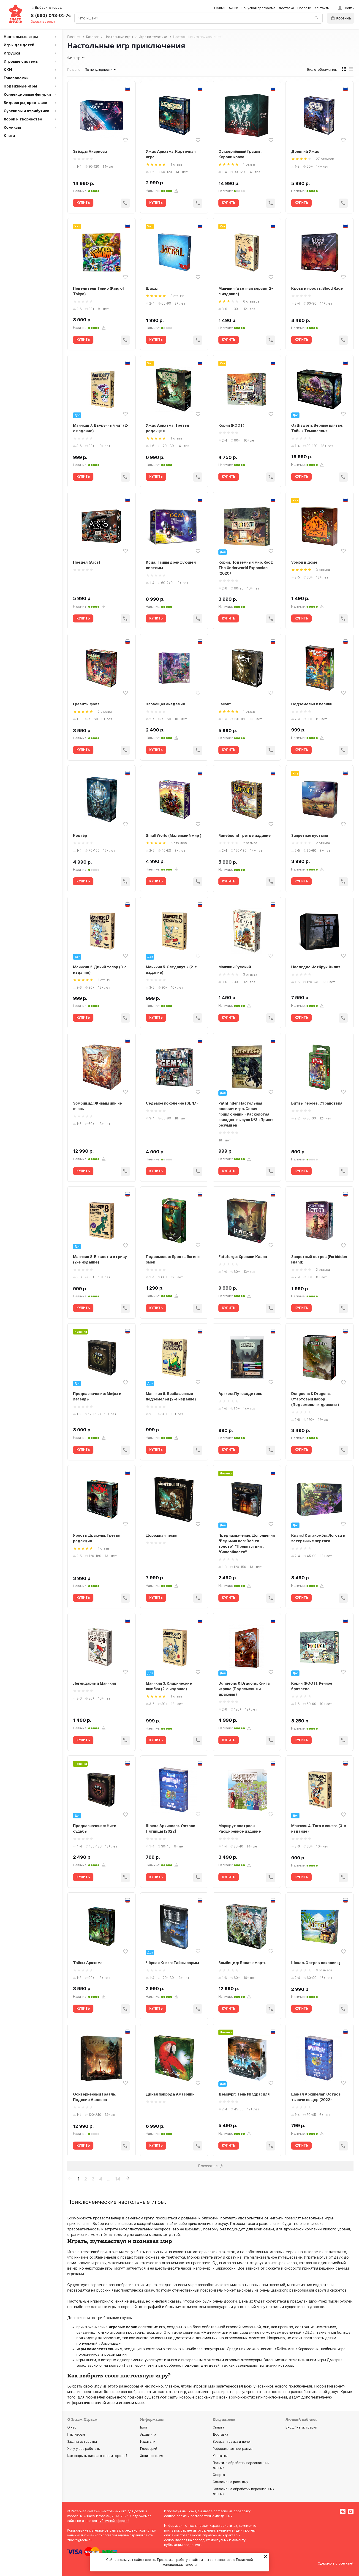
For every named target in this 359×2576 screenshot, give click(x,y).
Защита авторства (82, 2441)
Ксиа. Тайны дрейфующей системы (171, 565)
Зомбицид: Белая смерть (242, 1962)
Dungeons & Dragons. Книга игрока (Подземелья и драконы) (244, 1689)
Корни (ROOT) (231, 425)
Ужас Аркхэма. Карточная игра (171, 154)
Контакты (322, 8)
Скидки (219, 8)
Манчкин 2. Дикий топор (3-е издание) (100, 970)
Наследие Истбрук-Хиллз (315, 967)
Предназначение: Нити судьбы (94, 1828)
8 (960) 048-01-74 (51, 16)
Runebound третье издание (244, 835)
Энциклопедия (151, 2456)
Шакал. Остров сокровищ (315, 1962)
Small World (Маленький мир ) (173, 835)
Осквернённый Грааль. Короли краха (239, 154)
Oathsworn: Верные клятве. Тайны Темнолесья (317, 428)
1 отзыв (176, 164)
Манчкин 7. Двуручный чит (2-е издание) (100, 428)
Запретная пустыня (309, 835)
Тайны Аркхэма (88, 1962)
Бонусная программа (258, 8)
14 (117, 2179)
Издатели (147, 2441)
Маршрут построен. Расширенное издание (239, 1828)
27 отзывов (325, 159)
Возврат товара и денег (232, 2441)
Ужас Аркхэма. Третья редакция (167, 428)
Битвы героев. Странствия (316, 1103)
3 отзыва (178, 296)
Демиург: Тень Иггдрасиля (243, 2094)
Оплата (218, 2427)
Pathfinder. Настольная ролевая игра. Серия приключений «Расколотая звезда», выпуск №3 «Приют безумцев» (245, 1114)
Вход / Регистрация (301, 2427)
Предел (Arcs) (86, 562)
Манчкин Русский (234, 967)
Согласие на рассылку (230, 2482)
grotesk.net (344, 2563)
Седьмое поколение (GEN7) (172, 1103)
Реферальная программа (233, 2448)
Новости (304, 8)
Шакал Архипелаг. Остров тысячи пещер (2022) (316, 2097)
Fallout (224, 704)
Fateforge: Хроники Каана (242, 1256)
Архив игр (148, 2434)
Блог (143, 2427)
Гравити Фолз (86, 704)
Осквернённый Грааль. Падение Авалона (94, 2097)
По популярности (101, 69)
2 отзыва (105, 711)
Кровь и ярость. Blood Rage (317, 288)
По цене (73, 69)
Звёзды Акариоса (90, 151)
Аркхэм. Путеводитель (240, 1393)
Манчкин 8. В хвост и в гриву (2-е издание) (100, 1259)
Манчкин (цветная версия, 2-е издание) (245, 291)
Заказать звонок (43, 21)
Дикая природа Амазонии (170, 2094)
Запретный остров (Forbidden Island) (319, 1259)
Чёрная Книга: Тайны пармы (172, 1962)
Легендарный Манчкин (94, 1683)
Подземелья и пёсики (311, 704)
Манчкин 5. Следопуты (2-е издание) (171, 970)
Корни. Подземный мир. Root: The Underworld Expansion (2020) (245, 568)
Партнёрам (76, 2434)
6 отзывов (251, 301)
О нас (71, 2427)
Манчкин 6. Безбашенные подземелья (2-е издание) (171, 1396)
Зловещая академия (165, 704)
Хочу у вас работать (83, 2448)
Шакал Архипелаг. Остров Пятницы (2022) (170, 1828)
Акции (233, 8)
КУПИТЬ (83, 203)
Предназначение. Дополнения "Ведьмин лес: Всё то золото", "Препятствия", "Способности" (246, 1543)
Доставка (286, 8)
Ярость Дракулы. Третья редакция (96, 1538)
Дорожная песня (161, 1535)
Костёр (80, 835)
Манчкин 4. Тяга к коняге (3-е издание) (318, 1828)
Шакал (152, 288)
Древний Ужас (305, 151)
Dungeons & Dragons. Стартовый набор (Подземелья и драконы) (315, 1399)
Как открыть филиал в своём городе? (97, 2456)
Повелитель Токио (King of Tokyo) (98, 291)
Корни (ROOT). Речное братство (311, 1686)
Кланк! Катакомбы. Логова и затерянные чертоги (318, 1538)
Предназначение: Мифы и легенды (97, 1396)
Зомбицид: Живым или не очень (97, 1106)
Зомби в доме (304, 562)
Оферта (219, 2475)
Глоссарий (148, 2448)
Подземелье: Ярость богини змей (173, 1259)
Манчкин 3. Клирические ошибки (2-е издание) (169, 1686)
